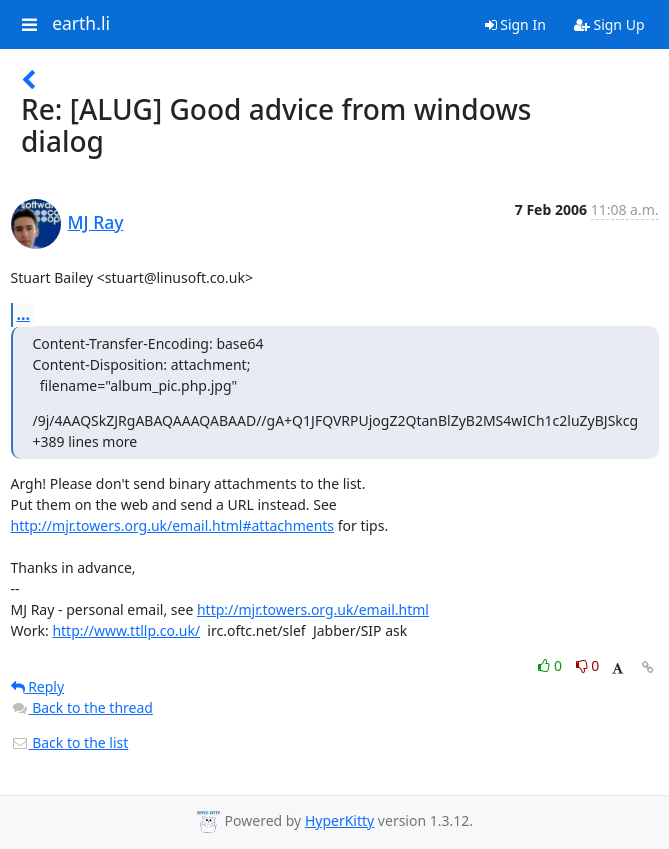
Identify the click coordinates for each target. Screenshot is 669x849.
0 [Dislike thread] (588, 665)
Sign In (515, 24)
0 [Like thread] (551, 665)
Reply (38, 686)
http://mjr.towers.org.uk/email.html (313, 609)
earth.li (81, 24)
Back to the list (70, 742)
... (24, 314)
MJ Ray (96, 222)
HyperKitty (339, 820)
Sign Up (609, 24)
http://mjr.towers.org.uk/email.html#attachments (173, 525)
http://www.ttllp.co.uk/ (126, 630)
